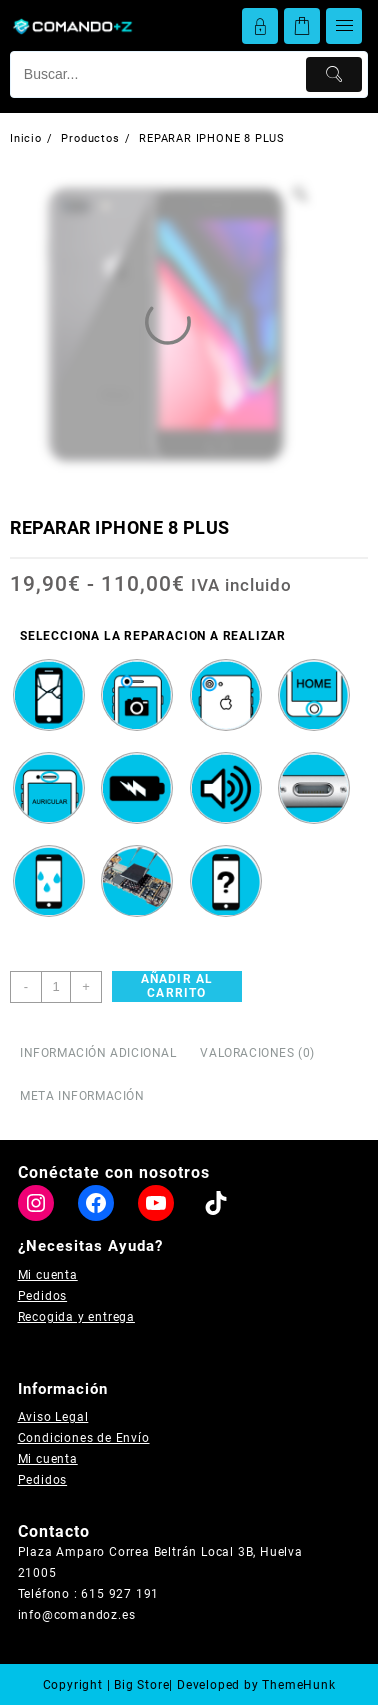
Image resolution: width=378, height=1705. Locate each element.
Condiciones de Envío (84, 1438)
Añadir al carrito (177, 986)
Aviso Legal (53, 1417)
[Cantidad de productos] (56, 987)
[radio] (49, 695)
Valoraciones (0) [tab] (257, 1053)
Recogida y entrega (76, 1317)
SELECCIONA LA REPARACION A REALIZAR (153, 636)
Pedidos (43, 1296)
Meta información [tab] (82, 1096)
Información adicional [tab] (98, 1053)
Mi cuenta (48, 1275)
